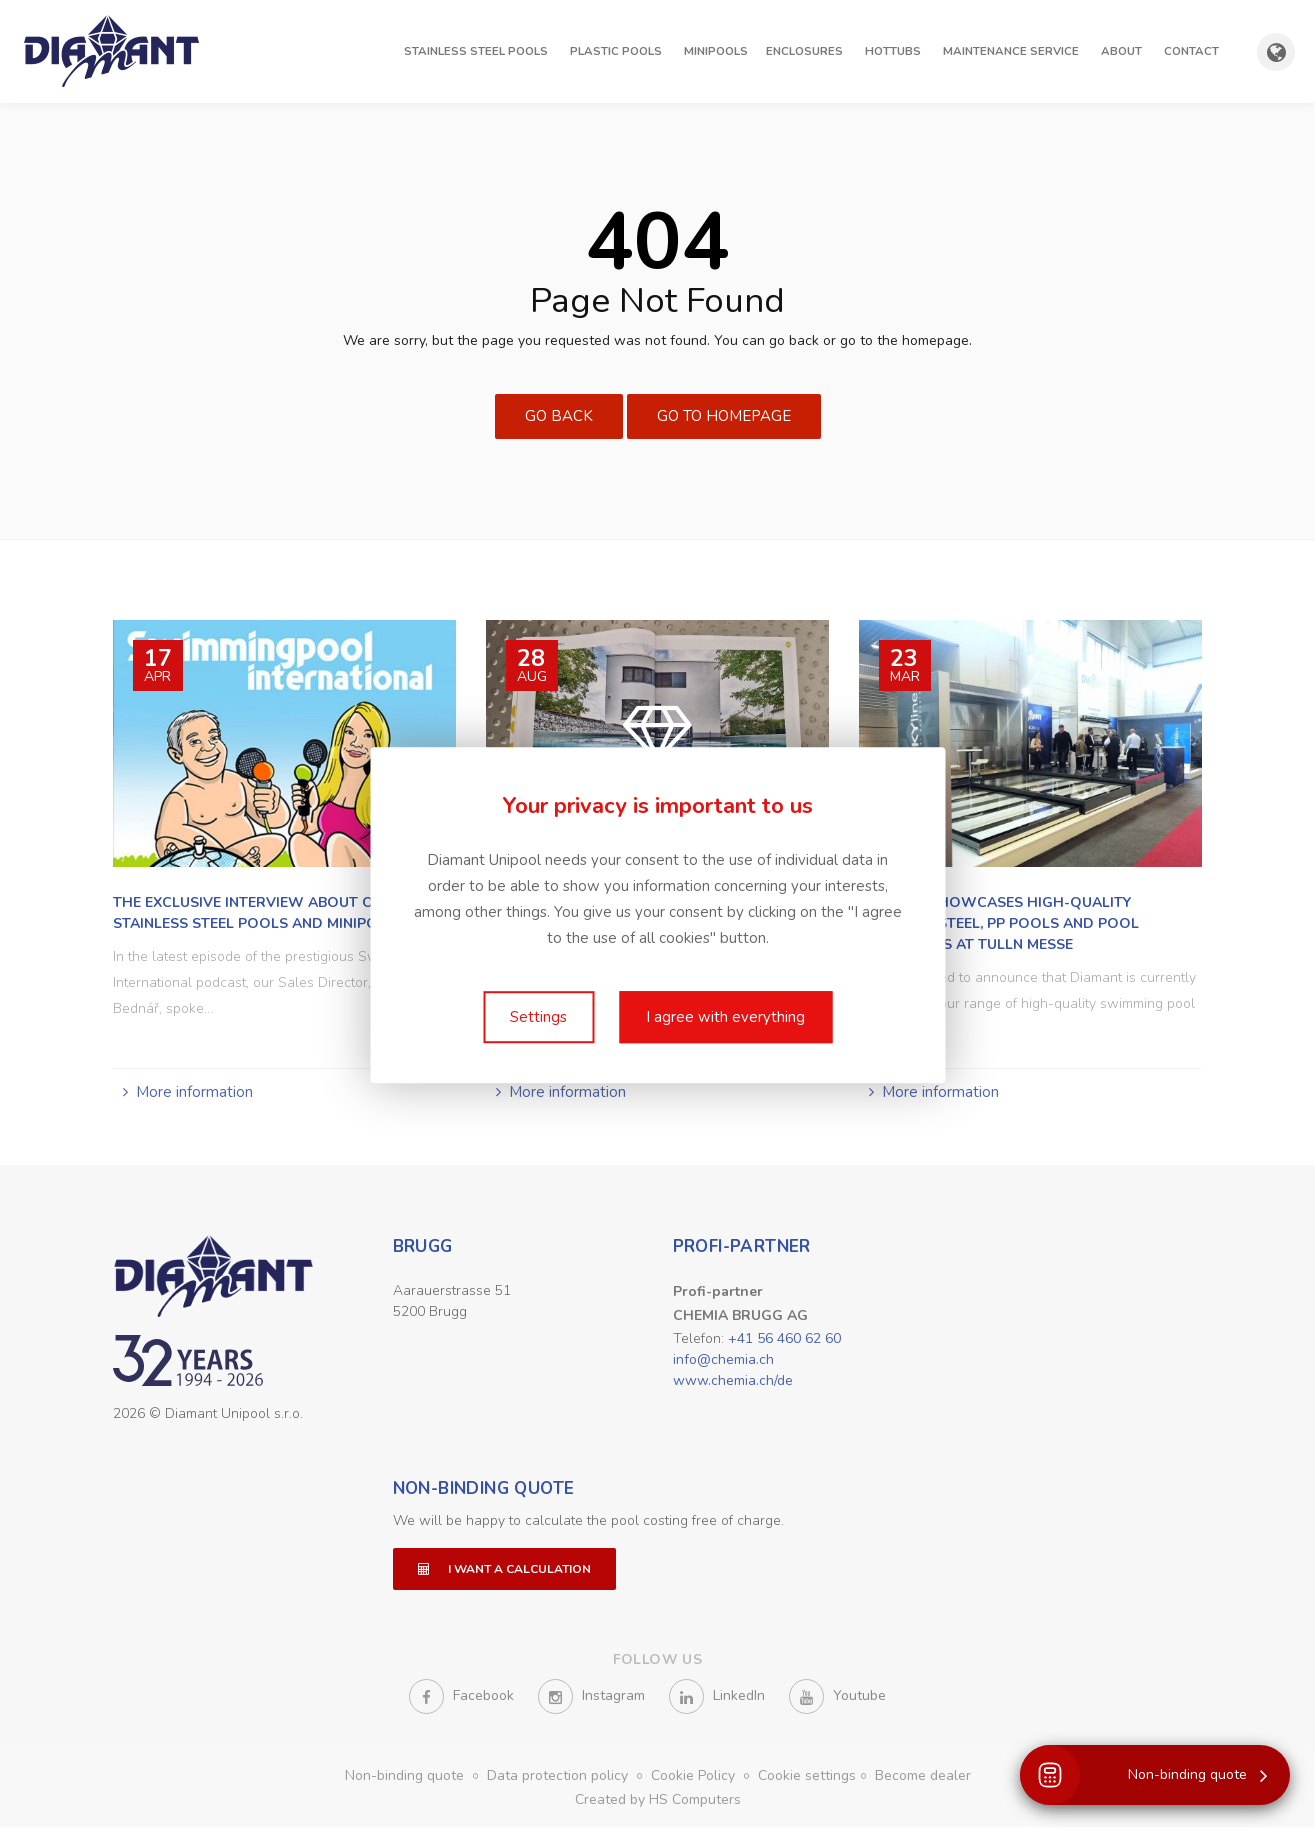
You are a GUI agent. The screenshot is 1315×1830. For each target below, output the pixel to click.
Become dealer (923, 1778)
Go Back (559, 416)
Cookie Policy (695, 1778)
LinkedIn (717, 1699)
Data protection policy (559, 1778)
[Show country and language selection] (1276, 52)
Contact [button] (1191, 51)
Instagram (591, 1699)
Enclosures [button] (804, 51)
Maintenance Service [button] (1011, 51)
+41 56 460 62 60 (784, 1338)
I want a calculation (504, 1572)
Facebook (461, 1699)
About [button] (1121, 51)
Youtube (837, 1699)
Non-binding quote (484, 1491)
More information (194, 1092)
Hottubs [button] (893, 51)
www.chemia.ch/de (733, 1380)
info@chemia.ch (723, 1359)
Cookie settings (807, 1778)
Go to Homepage (724, 416)
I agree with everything (725, 1017)
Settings (538, 1017)
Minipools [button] (716, 51)
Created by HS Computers (658, 1802)
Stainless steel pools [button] (476, 51)
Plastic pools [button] (616, 51)
